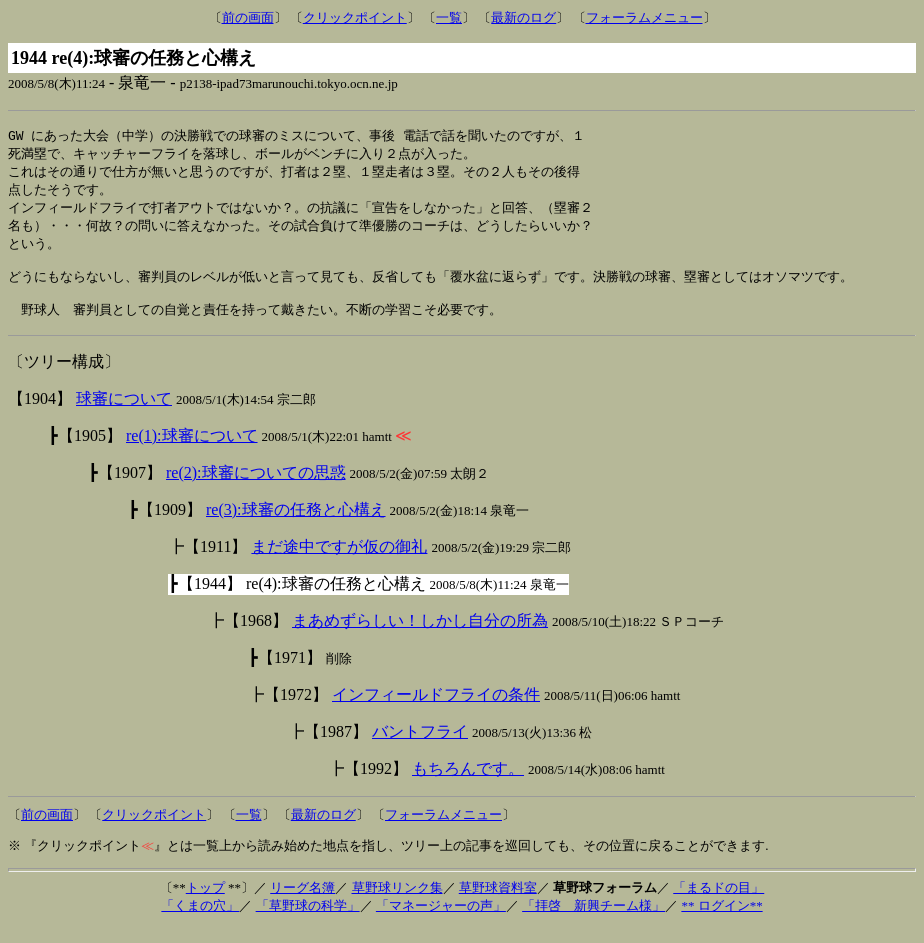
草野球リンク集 (397, 902)
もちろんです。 (468, 783)
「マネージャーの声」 (441, 920)
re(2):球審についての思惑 (256, 487)
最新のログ (523, 17)
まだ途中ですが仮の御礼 (339, 561)
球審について (124, 413)
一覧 (449, 17)
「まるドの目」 (718, 902)
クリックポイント (355, 17)
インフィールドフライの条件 (436, 709)
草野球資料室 (498, 902)
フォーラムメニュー (644, 17)
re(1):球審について (192, 450)
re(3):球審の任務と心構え (296, 524)
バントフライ (420, 746)
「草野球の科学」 (308, 920)
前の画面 (248, 17)
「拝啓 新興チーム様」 (593, 920)
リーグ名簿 (302, 902)
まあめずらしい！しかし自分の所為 (420, 635)
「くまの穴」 (200, 920)
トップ (205, 902)
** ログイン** (721, 920)
